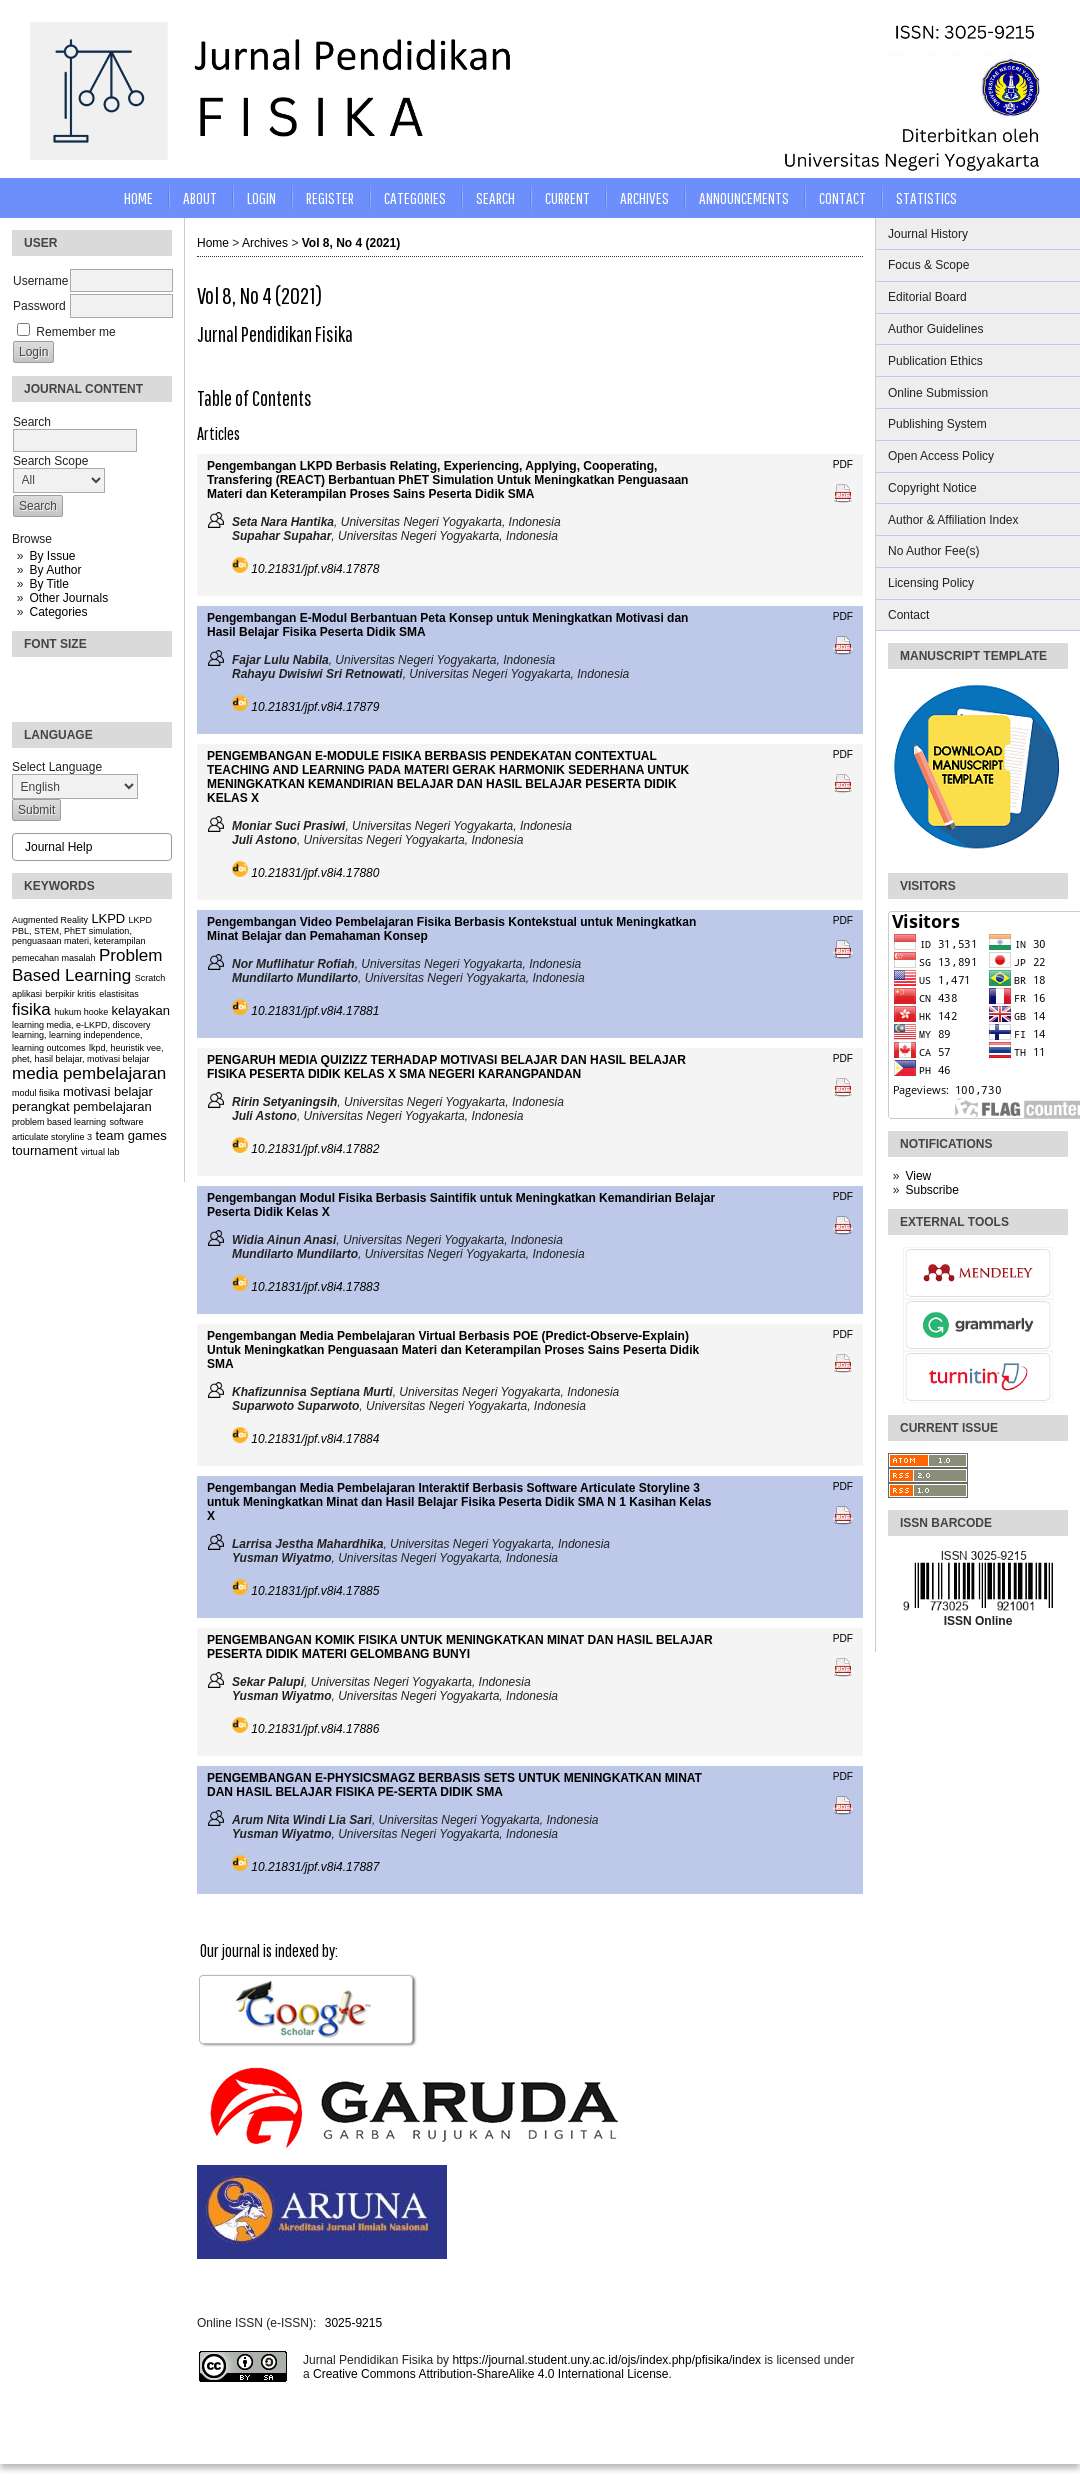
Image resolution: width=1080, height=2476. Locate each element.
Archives (644, 197)
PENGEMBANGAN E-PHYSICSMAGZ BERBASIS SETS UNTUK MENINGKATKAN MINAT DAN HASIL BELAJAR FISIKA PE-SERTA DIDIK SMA (454, 1785)
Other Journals (68, 598)
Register (330, 197)
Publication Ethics (935, 361)
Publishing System (937, 424)
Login (261, 197)
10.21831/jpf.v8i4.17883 (315, 1287)
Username (40, 281)
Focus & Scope (928, 265)
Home (138, 197)
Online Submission (938, 393)
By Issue (52, 556)
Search (495, 197)
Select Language (57, 767)
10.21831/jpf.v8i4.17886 (315, 1729)
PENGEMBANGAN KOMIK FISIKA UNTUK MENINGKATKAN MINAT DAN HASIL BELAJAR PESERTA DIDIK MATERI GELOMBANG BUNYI (460, 1647)
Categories (58, 612)
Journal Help (58, 847)
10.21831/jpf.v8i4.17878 (315, 569)
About (200, 197)
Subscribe (931, 1190)
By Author (55, 570)
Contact (908, 615)
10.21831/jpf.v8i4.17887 (315, 1867)
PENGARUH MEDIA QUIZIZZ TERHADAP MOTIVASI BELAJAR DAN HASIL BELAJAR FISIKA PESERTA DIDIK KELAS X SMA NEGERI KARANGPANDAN (446, 1067)
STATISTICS (926, 197)
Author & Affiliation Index (953, 520)
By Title (48, 584)
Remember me (75, 332)
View (918, 1176)
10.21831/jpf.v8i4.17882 (315, 1149)
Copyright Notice (932, 488)
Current (567, 197)
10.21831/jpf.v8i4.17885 (315, 1591)
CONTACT (842, 197)
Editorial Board (927, 297)
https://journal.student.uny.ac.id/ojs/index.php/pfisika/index (606, 2360)
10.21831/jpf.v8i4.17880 (315, 873)
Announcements (744, 197)
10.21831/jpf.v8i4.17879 (315, 707)
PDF (843, 464)
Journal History (928, 234)
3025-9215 (353, 2323)
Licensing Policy (931, 583)
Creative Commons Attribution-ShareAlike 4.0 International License (491, 2374)
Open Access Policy (941, 456)
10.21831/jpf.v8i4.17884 (315, 1439)
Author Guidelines (935, 329)
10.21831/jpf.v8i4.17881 (315, 1011)
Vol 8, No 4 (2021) (351, 243)
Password (39, 306)
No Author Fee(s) (933, 551)
